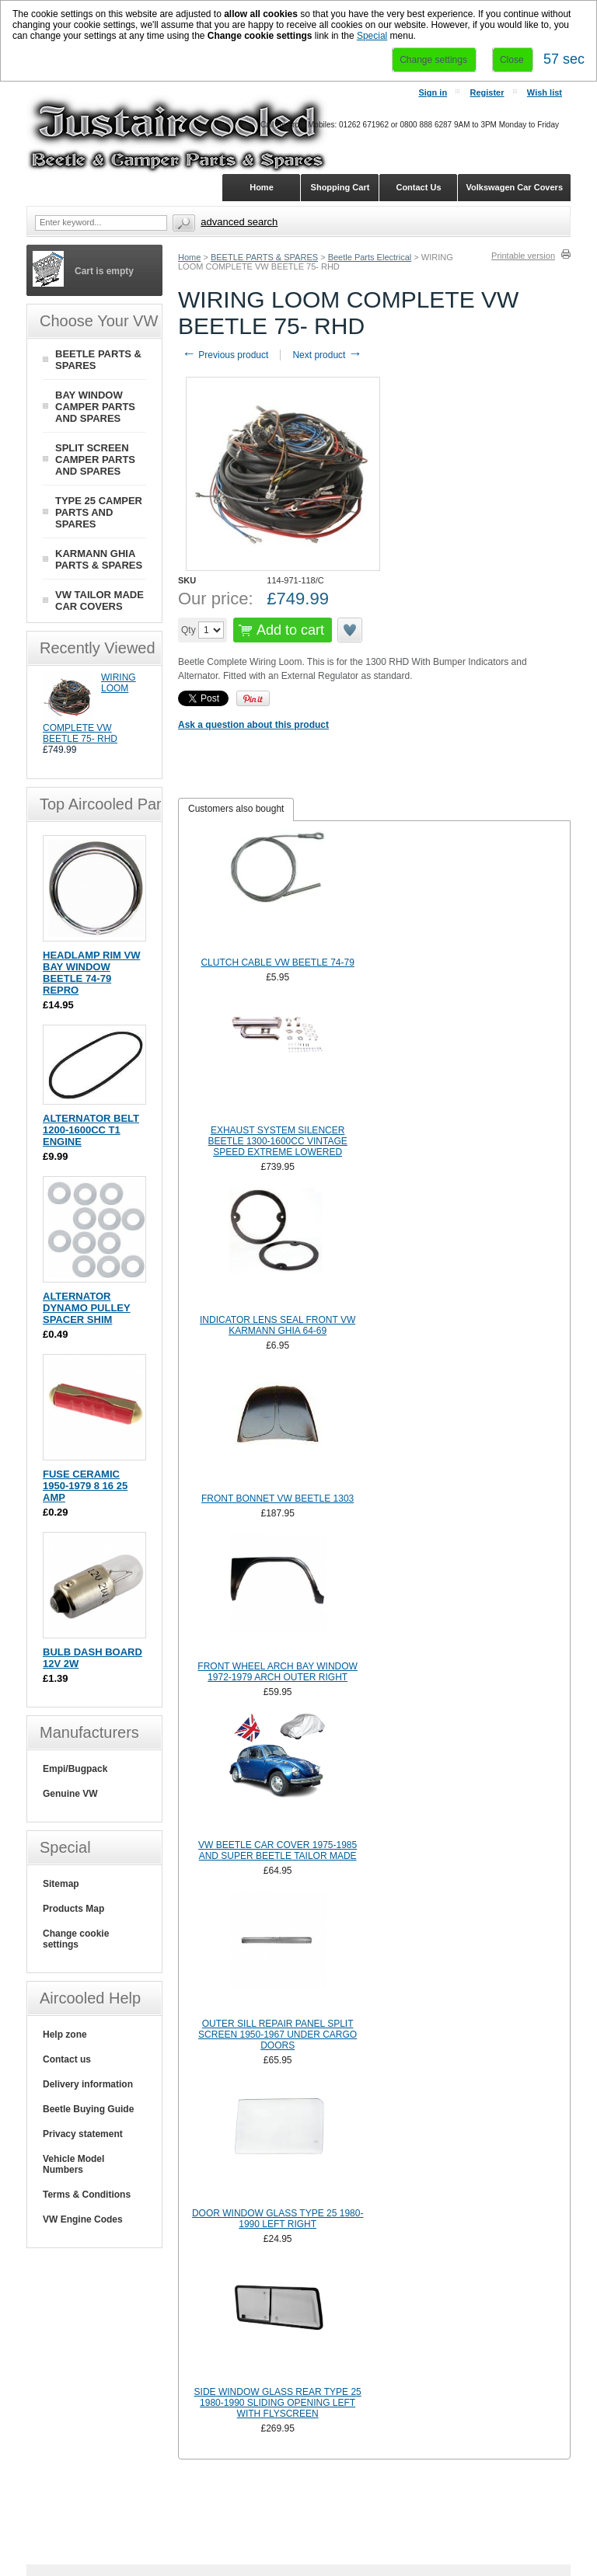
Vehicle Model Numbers (73, 2164)
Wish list (544, 92)
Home (189, 257)
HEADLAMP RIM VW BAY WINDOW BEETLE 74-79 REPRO (91, 972)
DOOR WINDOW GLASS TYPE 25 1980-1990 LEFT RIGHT (278, 2219)
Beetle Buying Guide (88, 2109)
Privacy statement (83, 2134)
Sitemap (61, 1883)
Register (487, 92)
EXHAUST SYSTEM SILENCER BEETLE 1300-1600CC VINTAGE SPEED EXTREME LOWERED (277, 1141)
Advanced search (239, 222)
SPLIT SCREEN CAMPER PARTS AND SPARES (95, 459)
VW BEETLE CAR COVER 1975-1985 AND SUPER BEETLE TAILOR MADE (277, 1850)
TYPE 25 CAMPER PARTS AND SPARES (98, 512)
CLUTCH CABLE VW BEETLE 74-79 (277, 962)
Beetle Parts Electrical (370, 257)
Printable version (523, 255)
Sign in (432, 92)
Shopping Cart (340, 187)
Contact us (67, 2059)
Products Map (73, 1908)
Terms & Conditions (87, 2194)
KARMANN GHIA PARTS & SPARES (98, 559)
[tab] (236, 809)
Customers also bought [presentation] (236, 808)
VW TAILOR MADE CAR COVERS (99, 600)
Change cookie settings (76, 1939)
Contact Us (418, 187)
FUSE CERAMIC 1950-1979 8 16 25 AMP (85, 1485)
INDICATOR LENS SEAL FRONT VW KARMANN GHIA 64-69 (277, 1325)
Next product (326, 355)
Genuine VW (70, 1793)
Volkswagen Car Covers (514, 187)
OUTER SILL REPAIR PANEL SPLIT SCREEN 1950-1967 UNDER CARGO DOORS (277, 2034)
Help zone (65, 2034)
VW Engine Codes (83, 2219)
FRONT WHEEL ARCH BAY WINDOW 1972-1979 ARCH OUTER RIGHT (277, 1672)
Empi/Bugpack (75, 1768)
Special (372, 35)
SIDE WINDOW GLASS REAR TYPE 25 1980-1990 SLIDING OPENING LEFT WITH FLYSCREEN (277, 2402)
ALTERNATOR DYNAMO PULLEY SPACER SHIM (87, 1307)
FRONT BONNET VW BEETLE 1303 (277, 1498)
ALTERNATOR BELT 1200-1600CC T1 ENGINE (91, 1129)
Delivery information (88, 2084)
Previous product (225, 355)
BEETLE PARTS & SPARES (264, 257)
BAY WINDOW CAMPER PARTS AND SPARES (95, 406)
